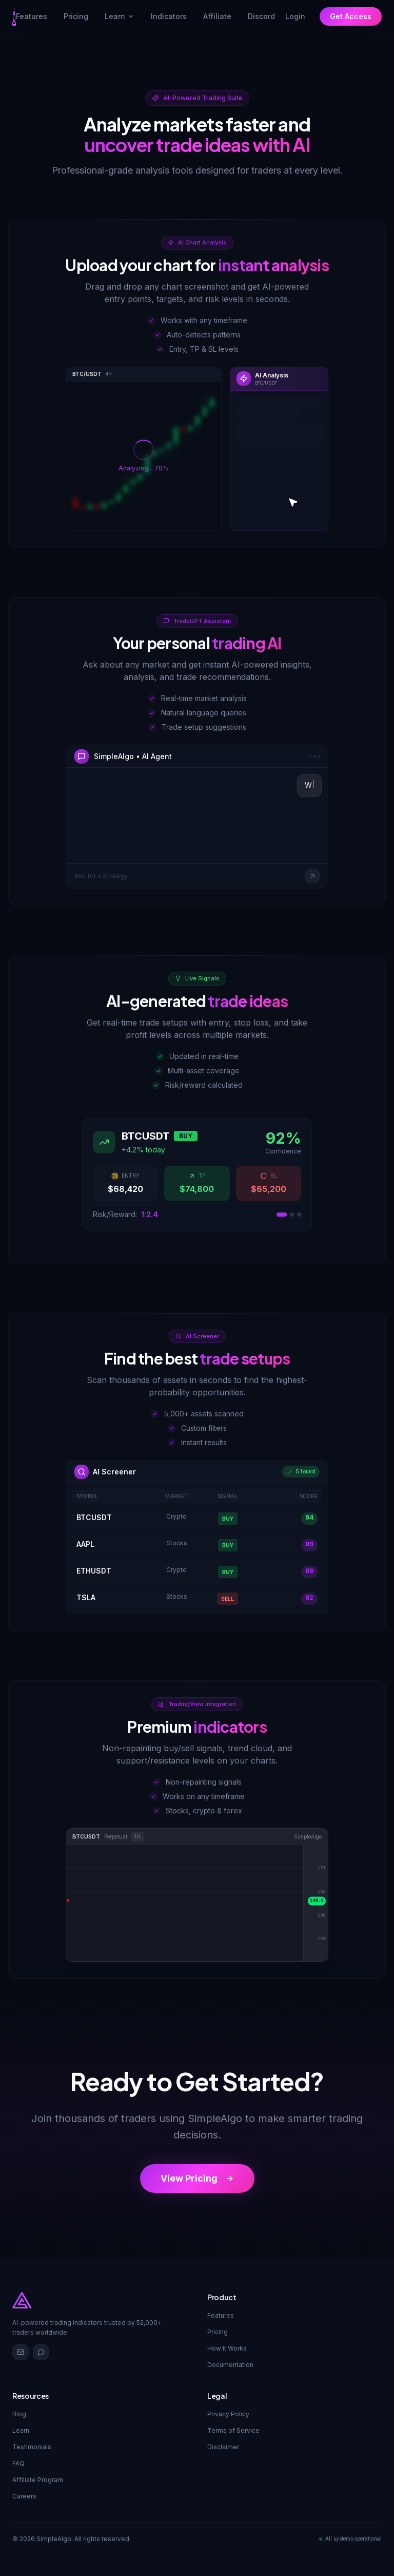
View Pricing (197, 2178)
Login (295, 16)
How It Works (227, 2348)
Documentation (230, 2365)
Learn (119, 16)
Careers (24, 2496)
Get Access (350, 16)
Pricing (217, 2332)
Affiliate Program (37, 2480)
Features (220, 2315)
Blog (19, 2414)
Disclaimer (223, 2447)
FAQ (18, 2463)
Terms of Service (233, 2430)
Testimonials (31, 2447)
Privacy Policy (228, 2414)
